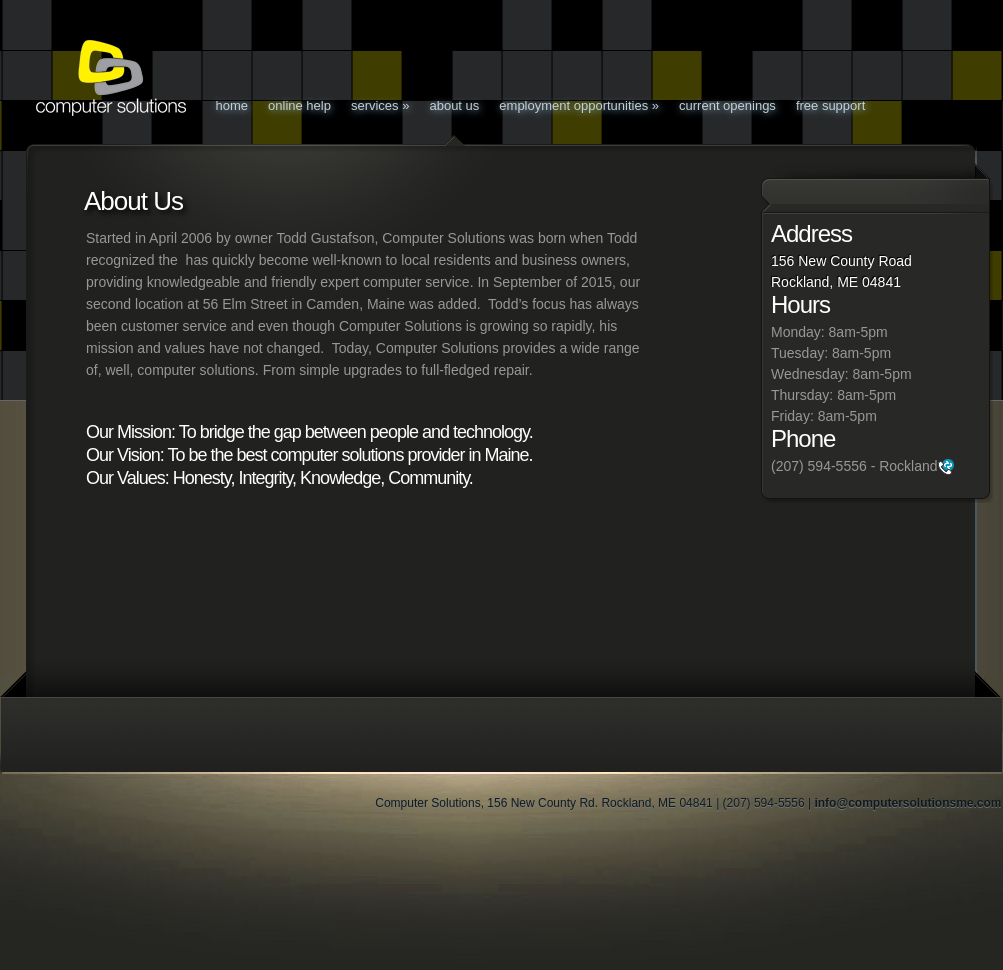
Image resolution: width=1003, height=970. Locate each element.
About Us (454, 105)
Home (232, 105)
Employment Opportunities (579, 105)
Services (380, 105)
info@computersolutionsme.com (907, 803)
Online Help (299, 105)
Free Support (830, 105)
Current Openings (727, 105)
